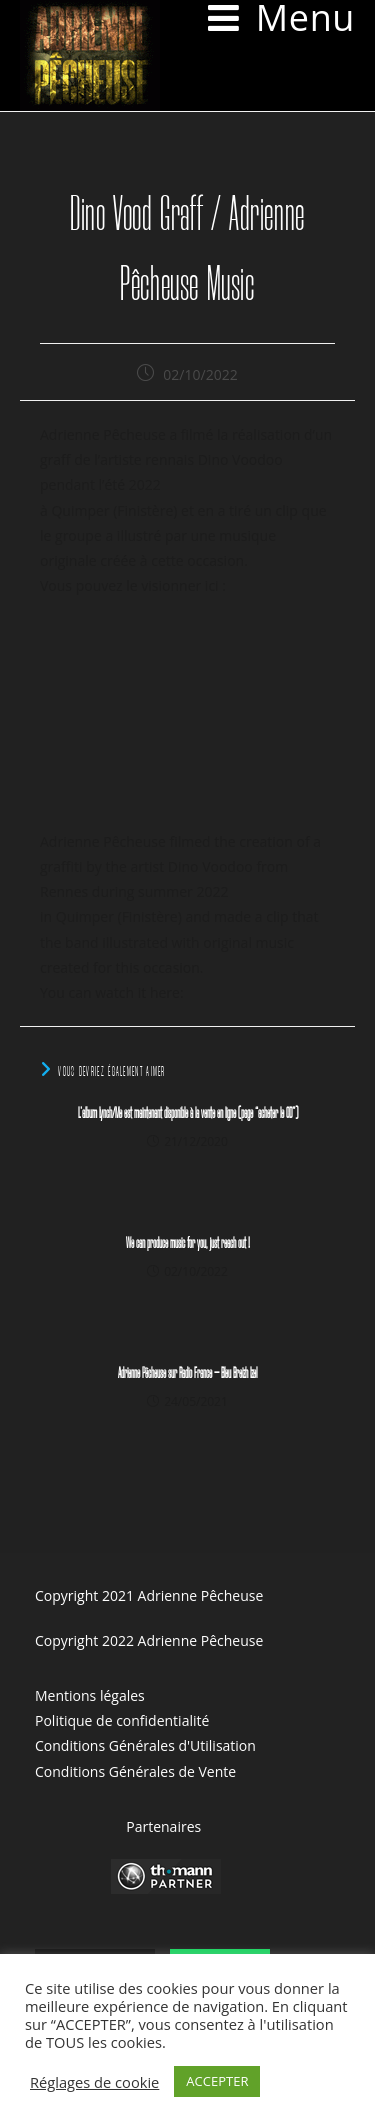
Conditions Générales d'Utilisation (145, 1745)
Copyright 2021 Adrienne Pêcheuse (149, 1595)
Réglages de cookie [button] (94, 2082)
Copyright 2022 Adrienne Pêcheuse (149, 1640)
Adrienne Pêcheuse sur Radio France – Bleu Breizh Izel (187, 1374)
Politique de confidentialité (122, 1720)
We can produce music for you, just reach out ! (188, 1244)
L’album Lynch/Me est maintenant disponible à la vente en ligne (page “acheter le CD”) (188, 1114)
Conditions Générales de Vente (135, 1771)
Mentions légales (90, 1695)
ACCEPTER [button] (217, 2081)
